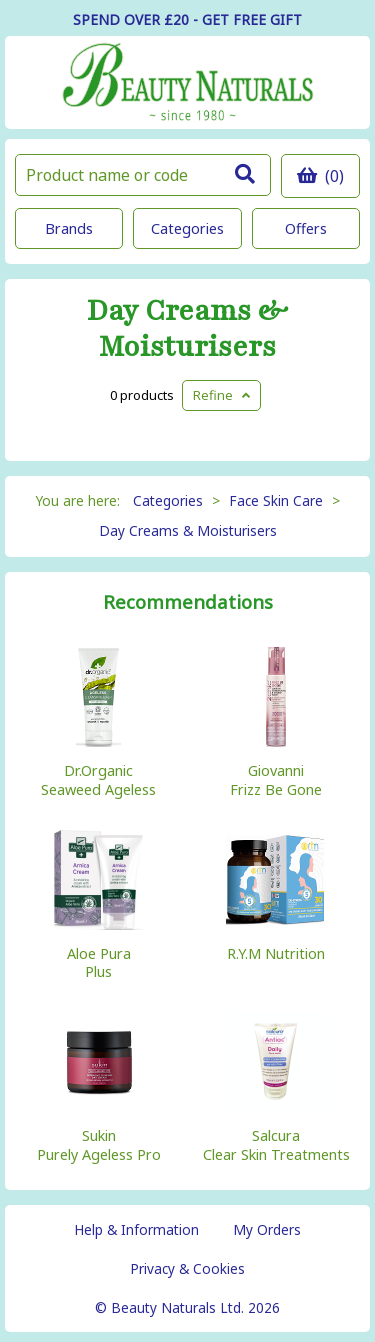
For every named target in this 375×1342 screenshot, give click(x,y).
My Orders (267, 1229)
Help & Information (136, 1229)
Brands (69, 228)
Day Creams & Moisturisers (187, 329)
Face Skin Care (276, 500)
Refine (221, 395)
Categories (187, 228)
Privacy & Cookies (187, 1268)
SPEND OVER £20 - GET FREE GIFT (187, 19)
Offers (306, 228)
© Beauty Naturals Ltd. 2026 (187, 1307)
